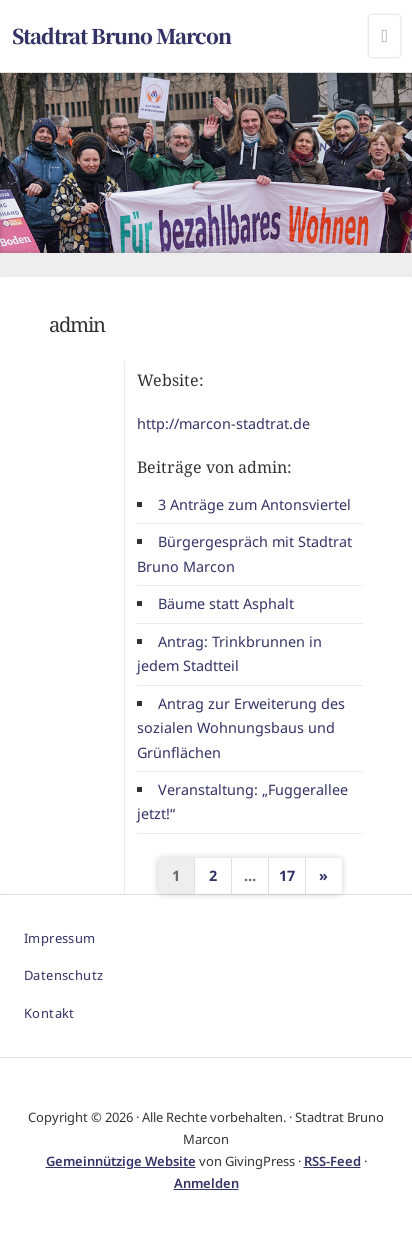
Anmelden (206, 1183)
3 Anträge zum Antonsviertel (254, 504)
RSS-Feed (332, 1161)
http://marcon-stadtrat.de (223, 423)
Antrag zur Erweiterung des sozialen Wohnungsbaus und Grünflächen (240, 728)
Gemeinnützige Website (121, 1161)
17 (287, 875)
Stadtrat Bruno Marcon (121, 35)
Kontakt (49, 1013)
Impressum (60, 938)
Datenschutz (63, 975)
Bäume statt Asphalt (226, 603)
